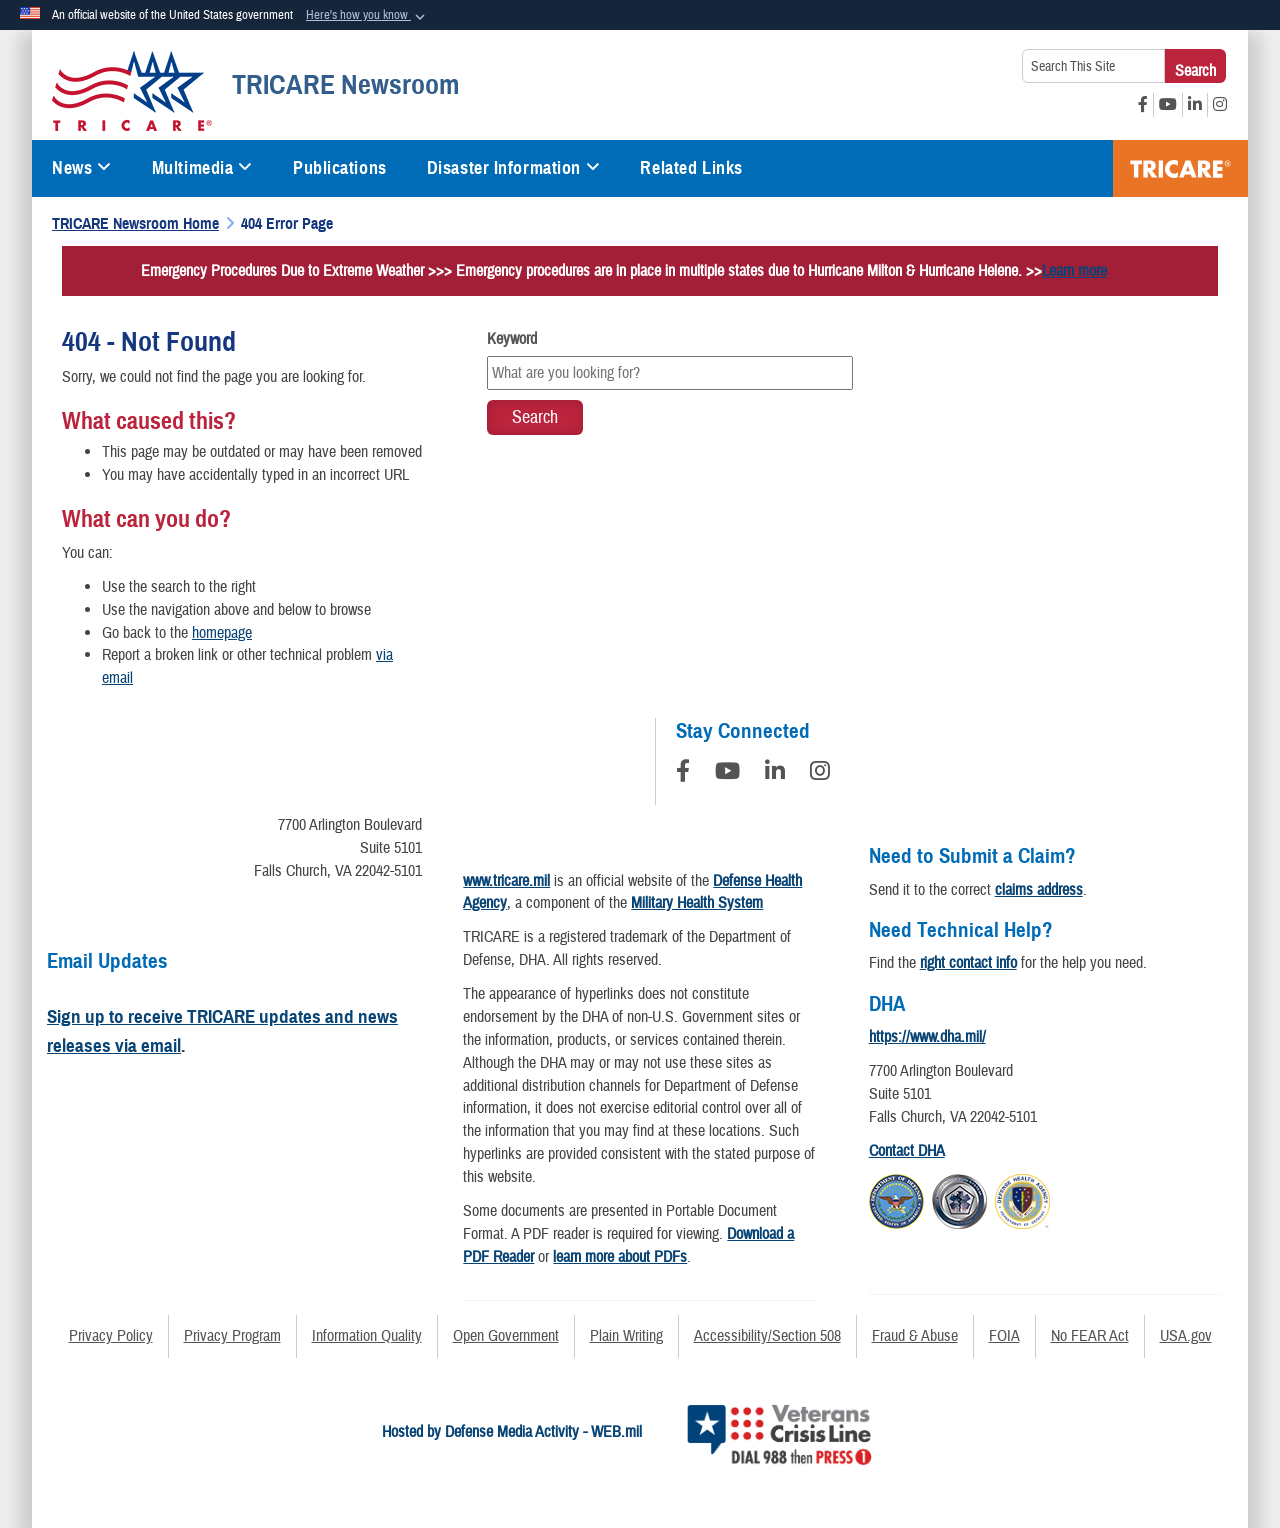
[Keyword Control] (669, 373)
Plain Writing (626, 1336)
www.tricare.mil (506, 881)
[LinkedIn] (775, 774)
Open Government (506, 1336)
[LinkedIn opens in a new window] (1195, 105)
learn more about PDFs (620, 1257)
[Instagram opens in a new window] (1220, 105)
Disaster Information (514, 168)
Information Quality (367, 1336)
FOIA (1004, 1336)
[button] (367, 16)
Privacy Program (232, 1336)
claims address (1039, 890)
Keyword (512, 339)
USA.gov (1186, 1336)
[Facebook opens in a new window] (1143, 105)
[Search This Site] (1093, 66)
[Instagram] (820, 774)
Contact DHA (907, 1151)
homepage (222, 633)
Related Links (691, 168)
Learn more (1074, 271)
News (82, 168)
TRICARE (1180, 168)
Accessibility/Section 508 (767, 1336)
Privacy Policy (111, 1336)
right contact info (968, 963)
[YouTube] (727, 774)
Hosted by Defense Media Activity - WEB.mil (512, 1432)
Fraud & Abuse (915, 1336)
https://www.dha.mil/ (927, 1037)
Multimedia (202, 168)
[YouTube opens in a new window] (1168, 105)
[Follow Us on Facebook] (683, 774)
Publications (340, 168)
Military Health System (697, 903)
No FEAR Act (1090, 1336)
